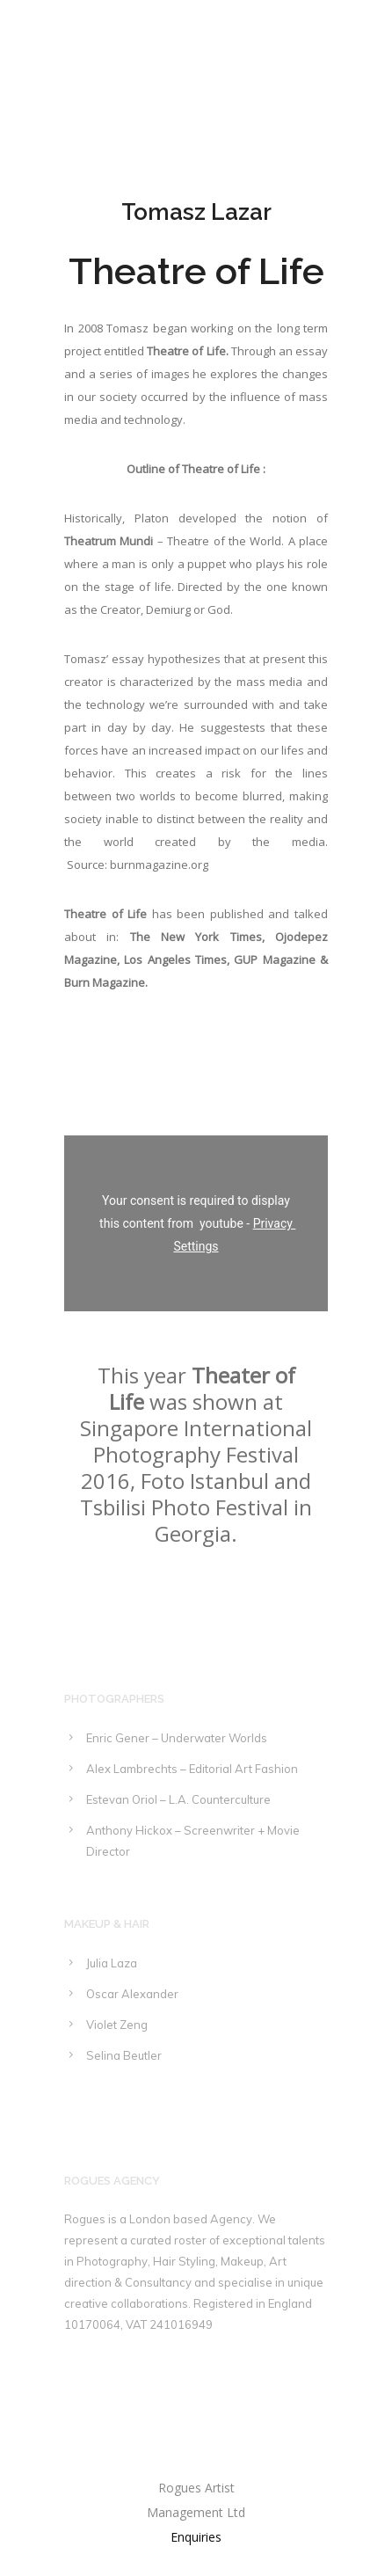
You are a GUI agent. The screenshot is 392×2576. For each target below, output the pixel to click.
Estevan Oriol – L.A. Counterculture (178, 1799)
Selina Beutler (124, 2055)
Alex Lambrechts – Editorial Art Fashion (192, 1769)
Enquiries (196, 2537)
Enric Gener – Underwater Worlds (176, 1738)
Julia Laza (111, 1963)
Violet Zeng (117, 2025)
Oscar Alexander (132, 1994)
